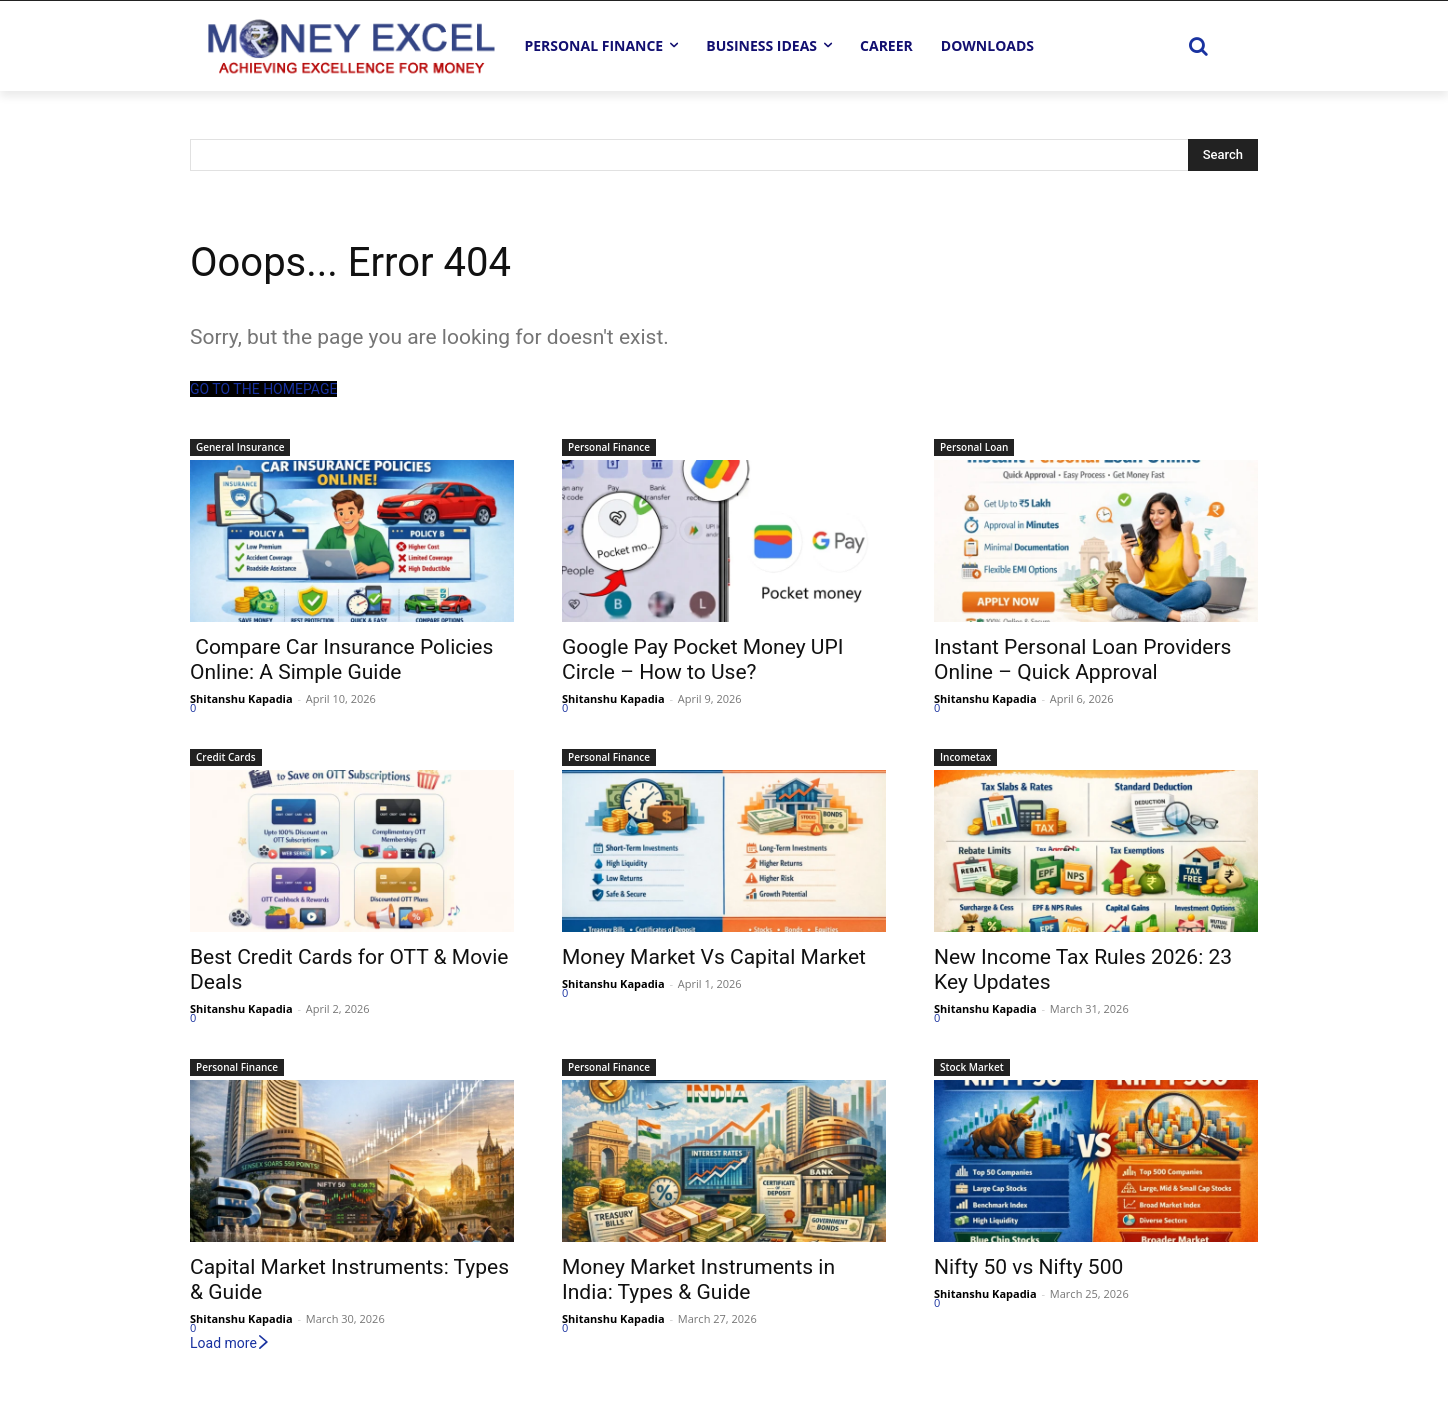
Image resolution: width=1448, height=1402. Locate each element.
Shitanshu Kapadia (241, 698)
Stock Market (972, 1067)
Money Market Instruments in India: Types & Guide (698, 1279)
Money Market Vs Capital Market (714, 957)
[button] (1198, 46)
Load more (230, 1343)
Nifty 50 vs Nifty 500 (1028, 1267)
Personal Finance (609, 447)
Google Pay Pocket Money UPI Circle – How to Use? (702, 659)
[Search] (1223, 155)
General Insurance (240, 447)
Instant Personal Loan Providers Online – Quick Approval (1082, 659)
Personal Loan (974, 447)
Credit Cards (226, 757)
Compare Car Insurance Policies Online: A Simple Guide (341, 659)
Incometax (965, 757)
